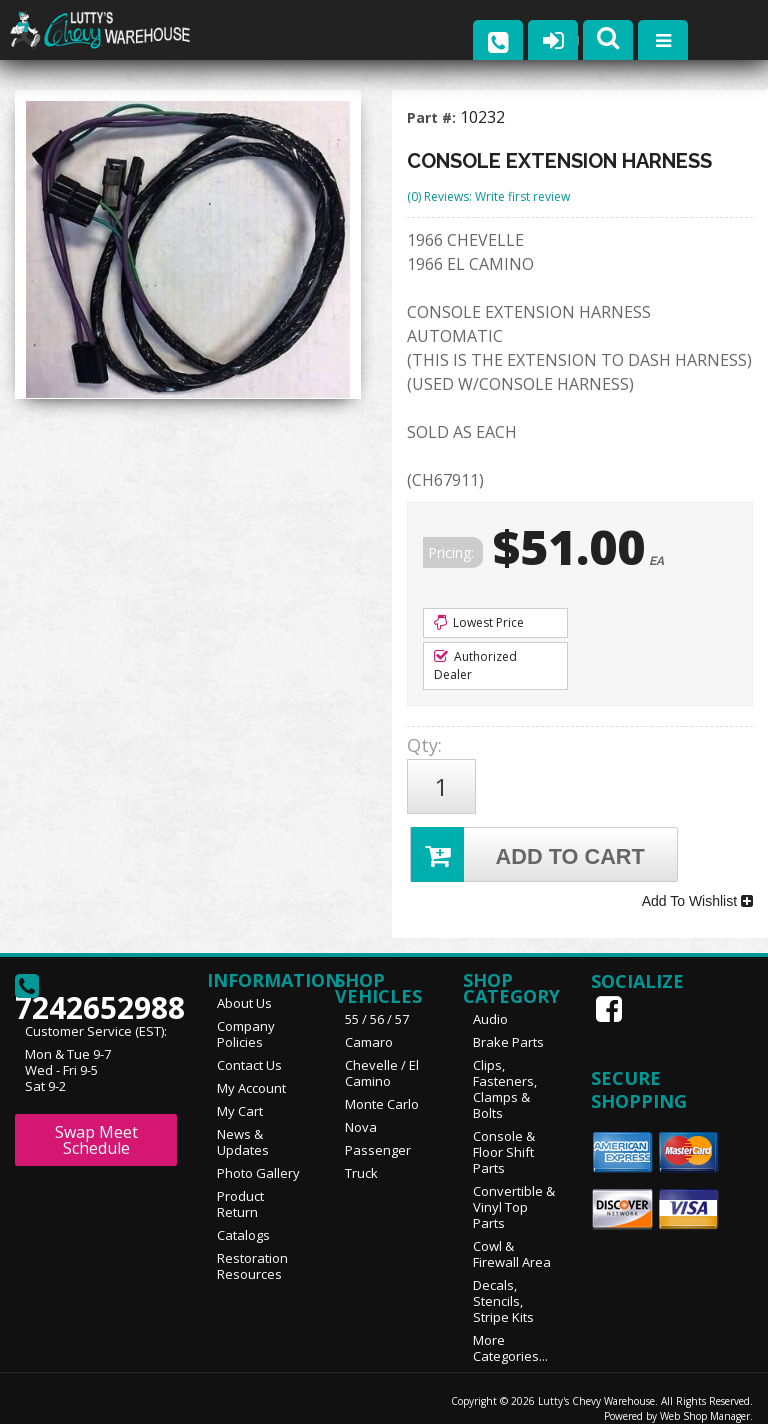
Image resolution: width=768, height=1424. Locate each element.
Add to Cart (529, 846)
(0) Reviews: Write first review (488, 196)
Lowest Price (479, 622)
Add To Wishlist (697, 891)
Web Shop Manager (705, 1401)
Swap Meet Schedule (96, 1125)
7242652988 (96, 979)
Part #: (433, 117)
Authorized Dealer (475, 665)
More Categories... (510, 1333)
